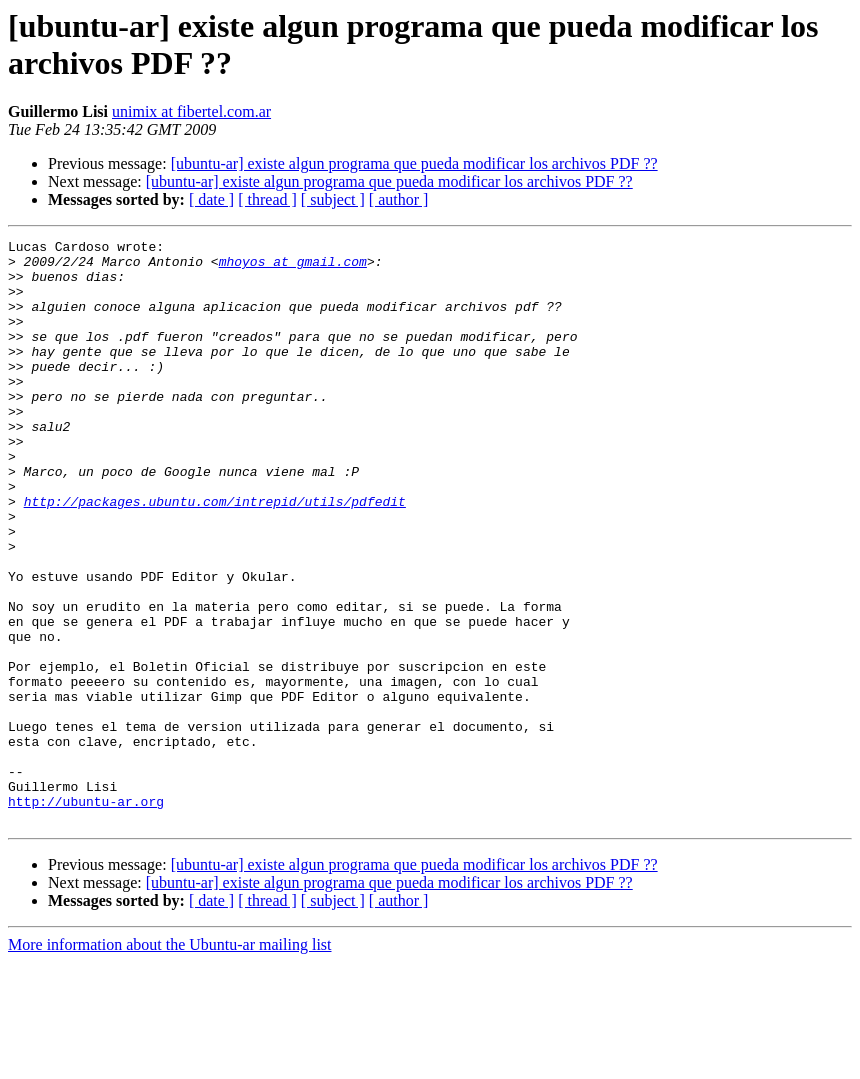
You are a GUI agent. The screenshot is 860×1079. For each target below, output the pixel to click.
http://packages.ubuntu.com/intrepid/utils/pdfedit (215, 555)
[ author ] (399, 199)
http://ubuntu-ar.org (86, 915)
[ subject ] (333, 199)
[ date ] (211, 199)
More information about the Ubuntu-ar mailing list (170, 1061)
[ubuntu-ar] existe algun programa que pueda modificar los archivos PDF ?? (414, 163)
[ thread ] (267, 199)
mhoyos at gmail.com (293, 267)
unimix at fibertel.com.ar (191, 111)
